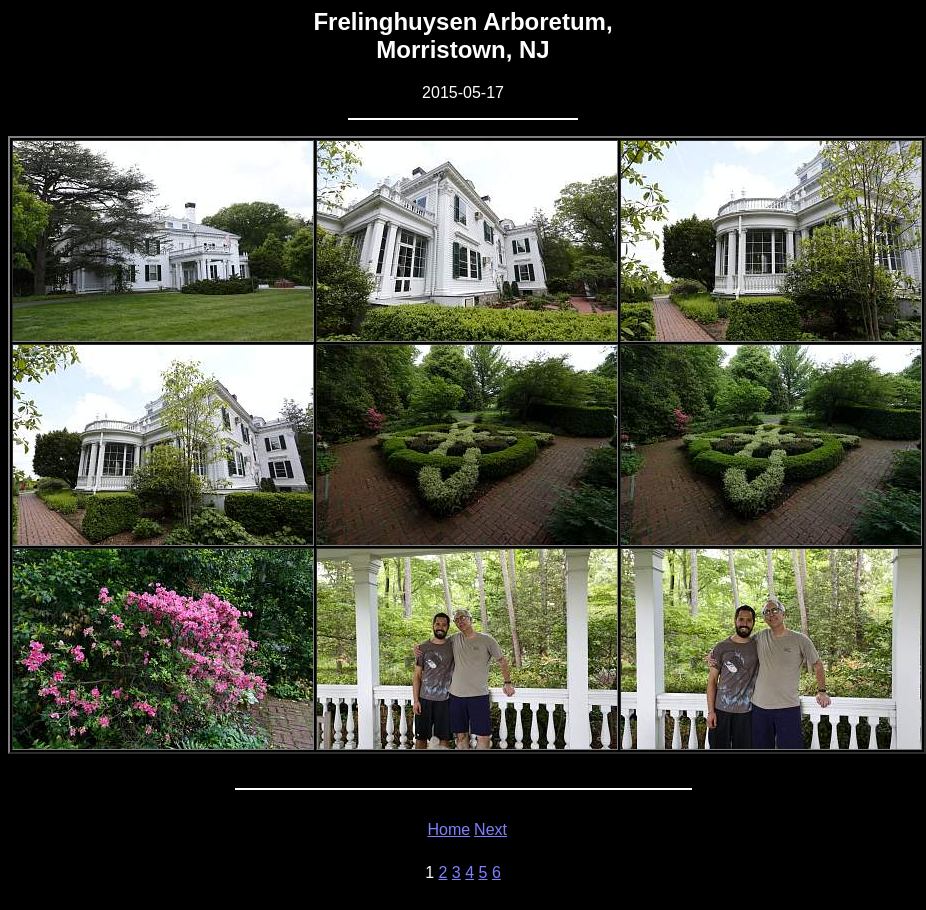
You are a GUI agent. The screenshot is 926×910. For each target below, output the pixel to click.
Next (490, 829)
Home (448, 829)
